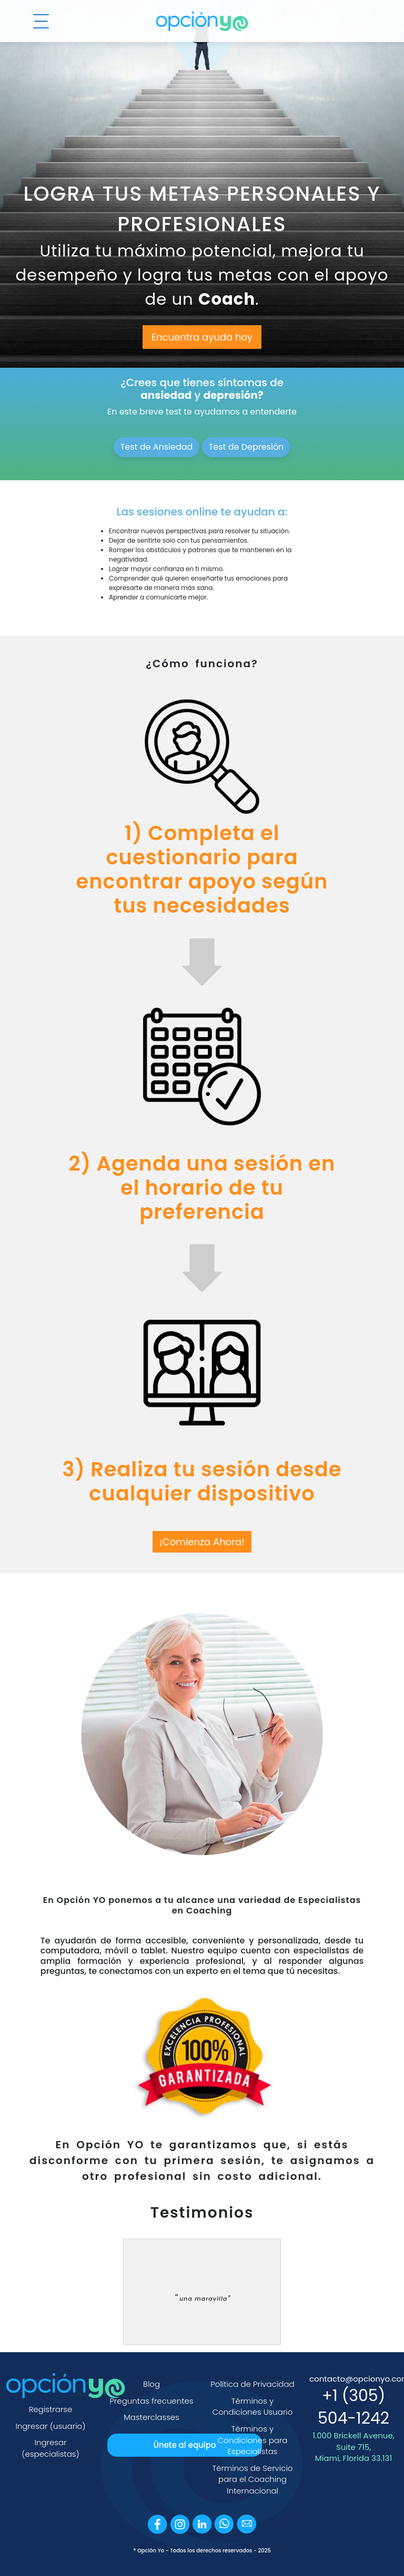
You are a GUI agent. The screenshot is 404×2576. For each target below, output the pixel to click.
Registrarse (51, 2409)
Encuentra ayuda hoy (202, 337)
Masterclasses (151, 2417)
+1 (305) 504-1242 (353, 2407)
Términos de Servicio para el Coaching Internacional (252, 2479)
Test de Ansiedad (156, 447)
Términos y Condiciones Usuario (253, 2406)
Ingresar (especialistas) (50, 2448)
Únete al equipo (185, 2444)
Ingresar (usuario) (51, 2426)
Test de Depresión (246, 447)
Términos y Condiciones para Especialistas (253, 2440)
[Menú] (41, 21)
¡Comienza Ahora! (201, 1541)
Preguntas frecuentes (151, 2400)
